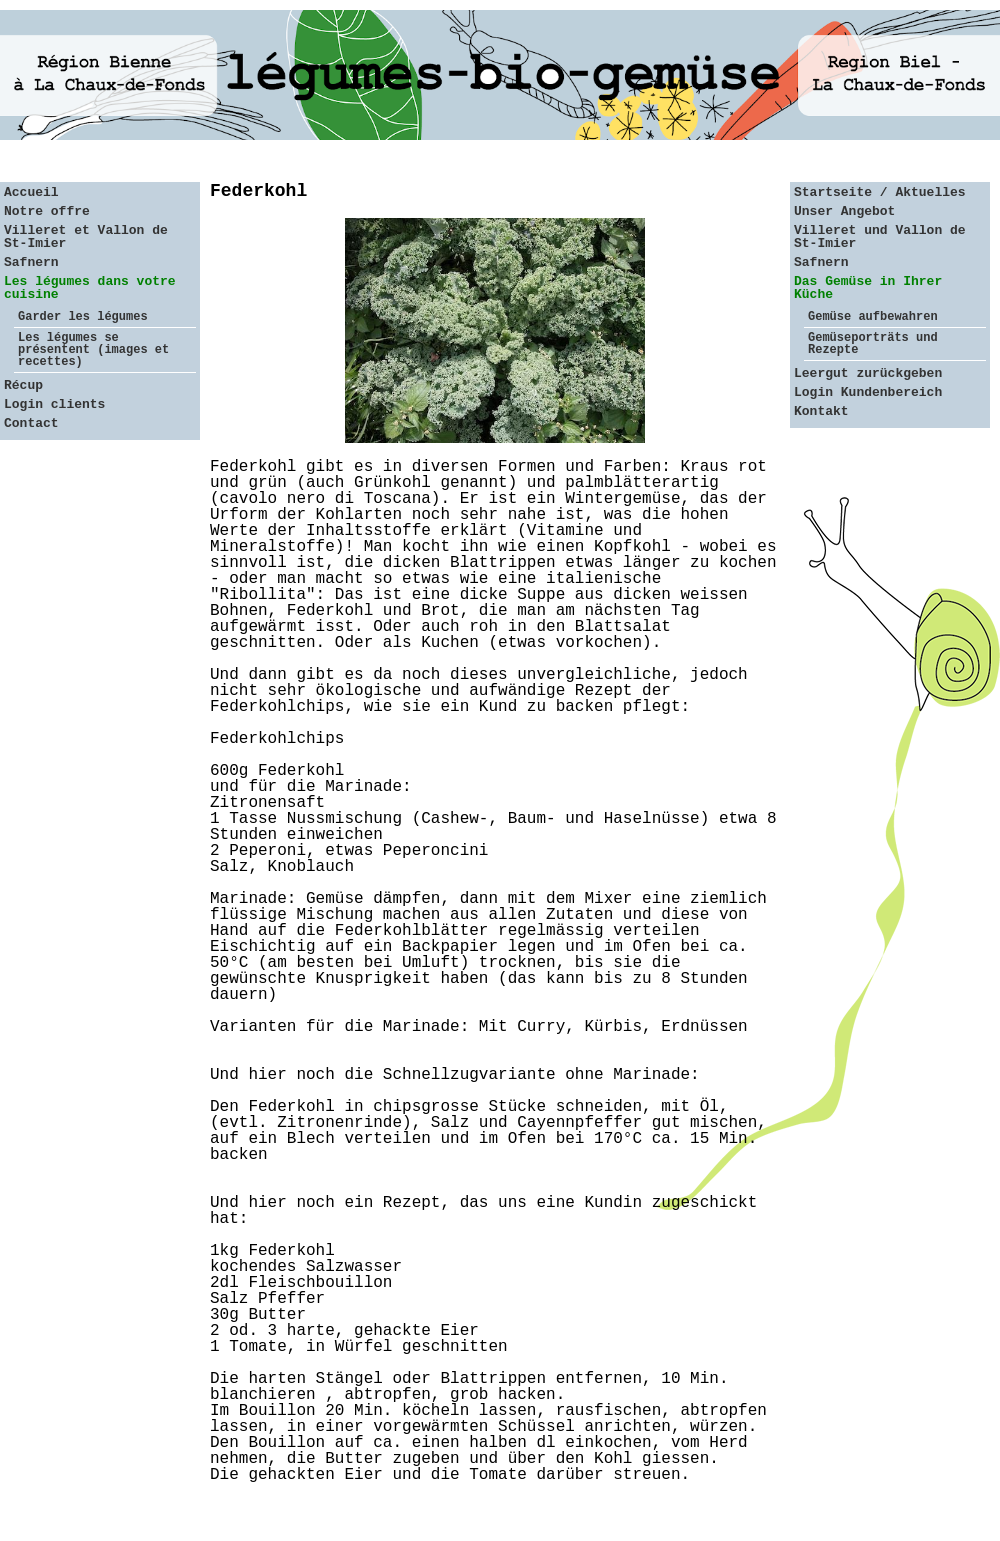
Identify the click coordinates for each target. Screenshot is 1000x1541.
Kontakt (821, 411)
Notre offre (47, 211)
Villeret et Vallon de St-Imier (86, 237)
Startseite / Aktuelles (880, 192)
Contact (31, 423)
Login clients (54, 404)
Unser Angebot (844, 211)
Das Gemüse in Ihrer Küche (868, 288)
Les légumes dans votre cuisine (90, 288)
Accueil (31, 192)
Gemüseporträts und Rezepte (873, 344)
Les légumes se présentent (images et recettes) (93, 350)
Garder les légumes (83, 317)
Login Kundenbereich (868, 392)
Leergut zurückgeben (868, 373)
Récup (23, 385)
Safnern (31, 262)
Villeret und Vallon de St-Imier (880, 237)
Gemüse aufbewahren (873, 317)
